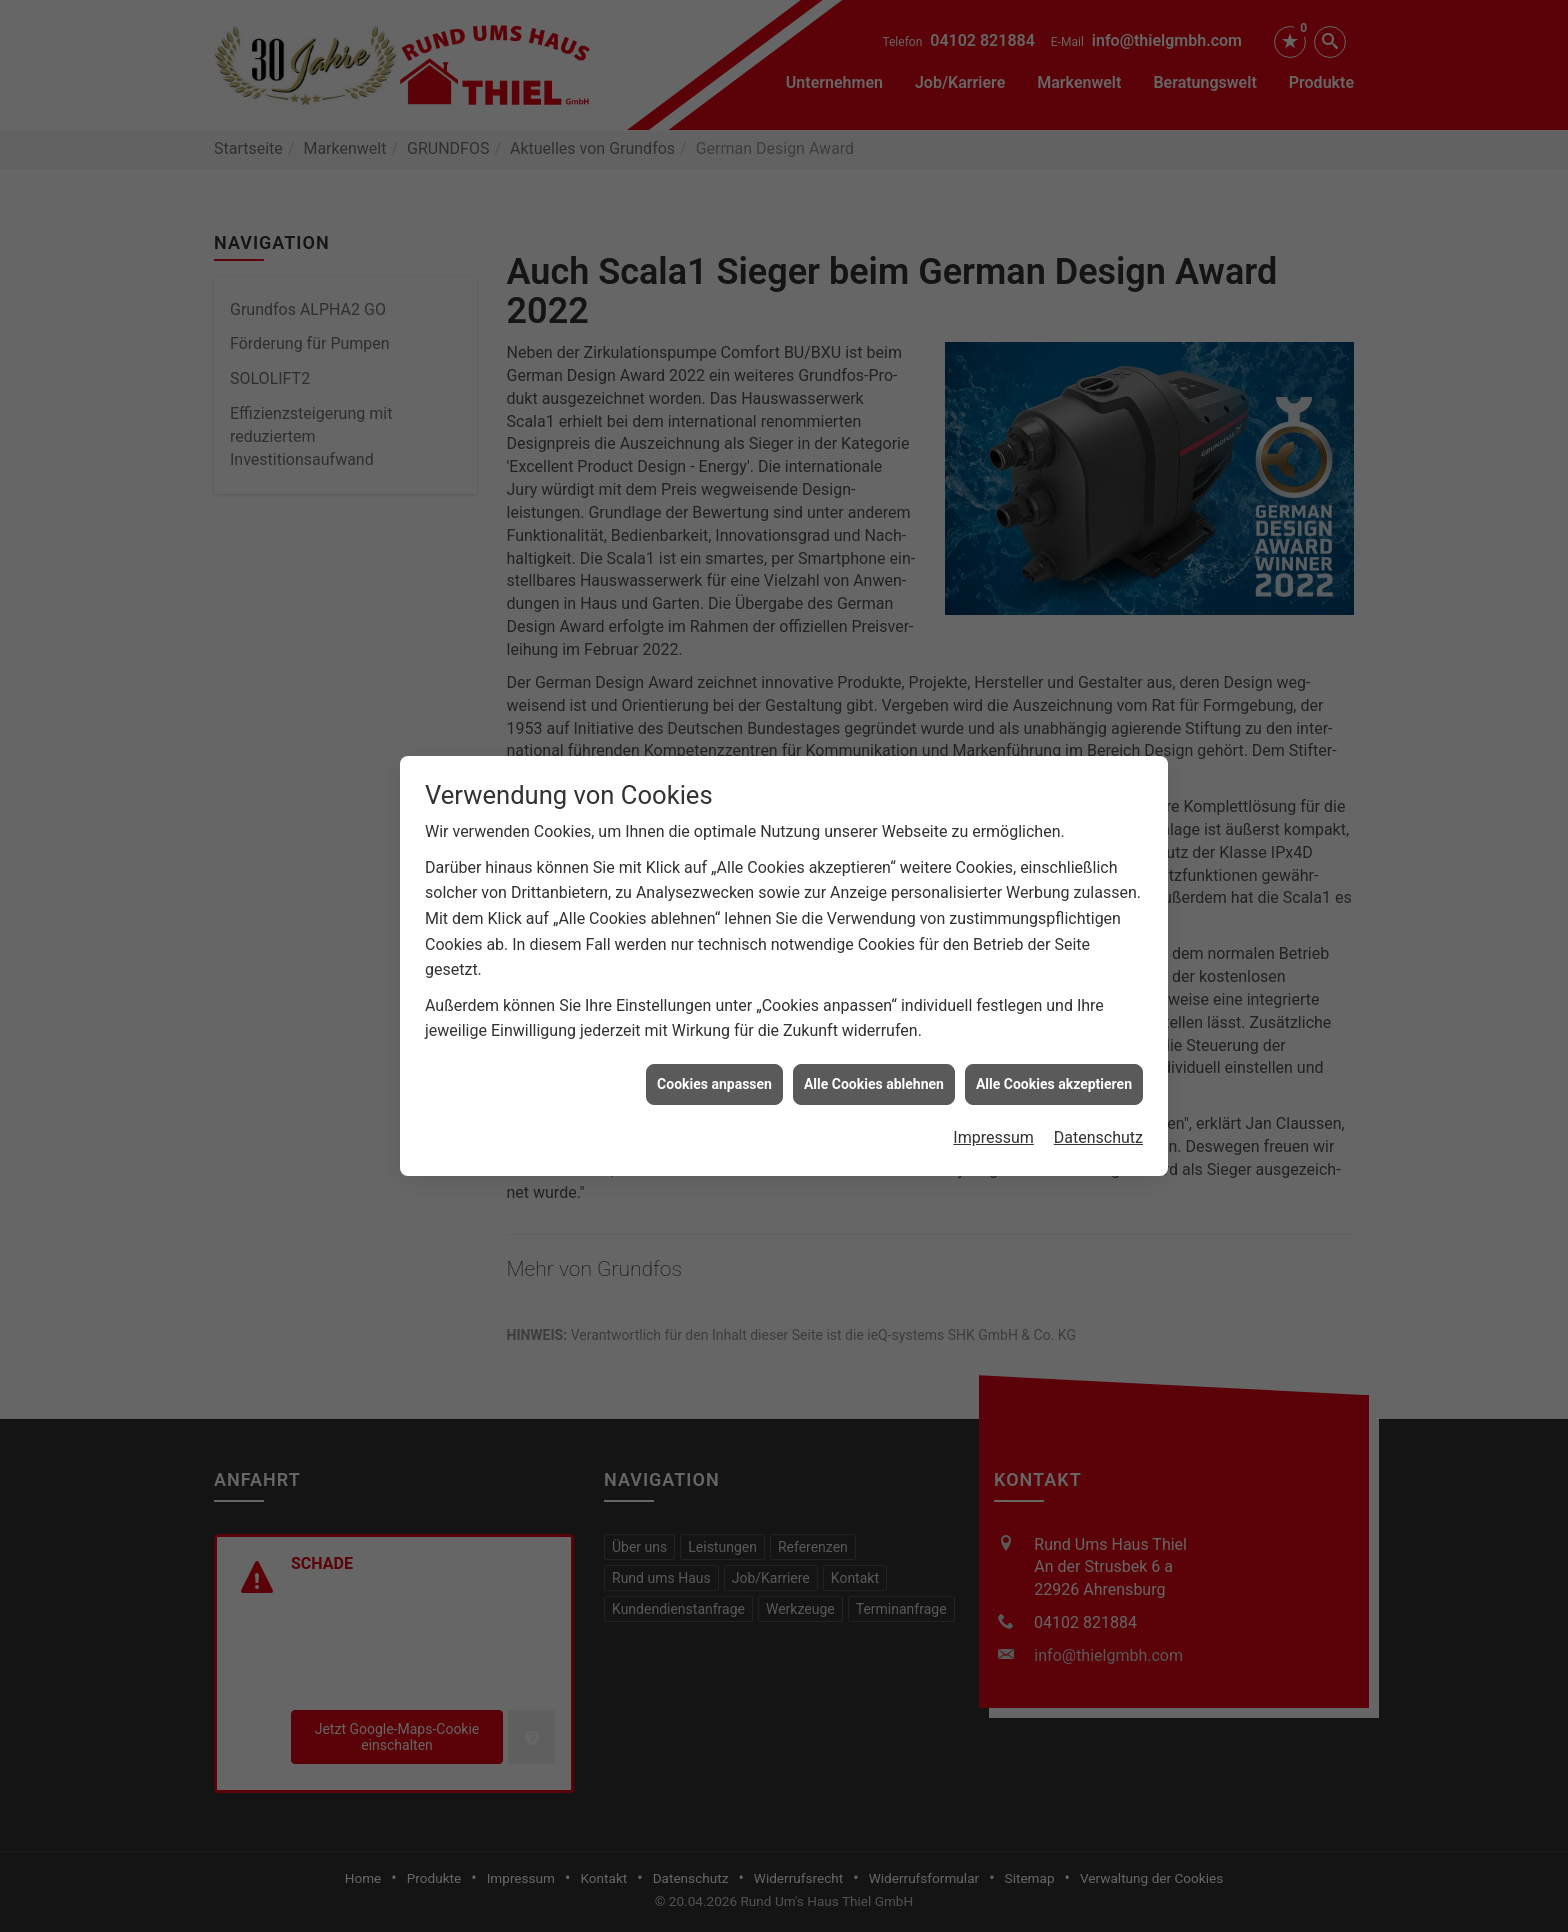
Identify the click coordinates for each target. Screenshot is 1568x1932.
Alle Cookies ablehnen (874, 1060)
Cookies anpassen (714, 1060)
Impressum (993, 1114)
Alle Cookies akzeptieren (1054, 1060)
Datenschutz (1098, 1114)
